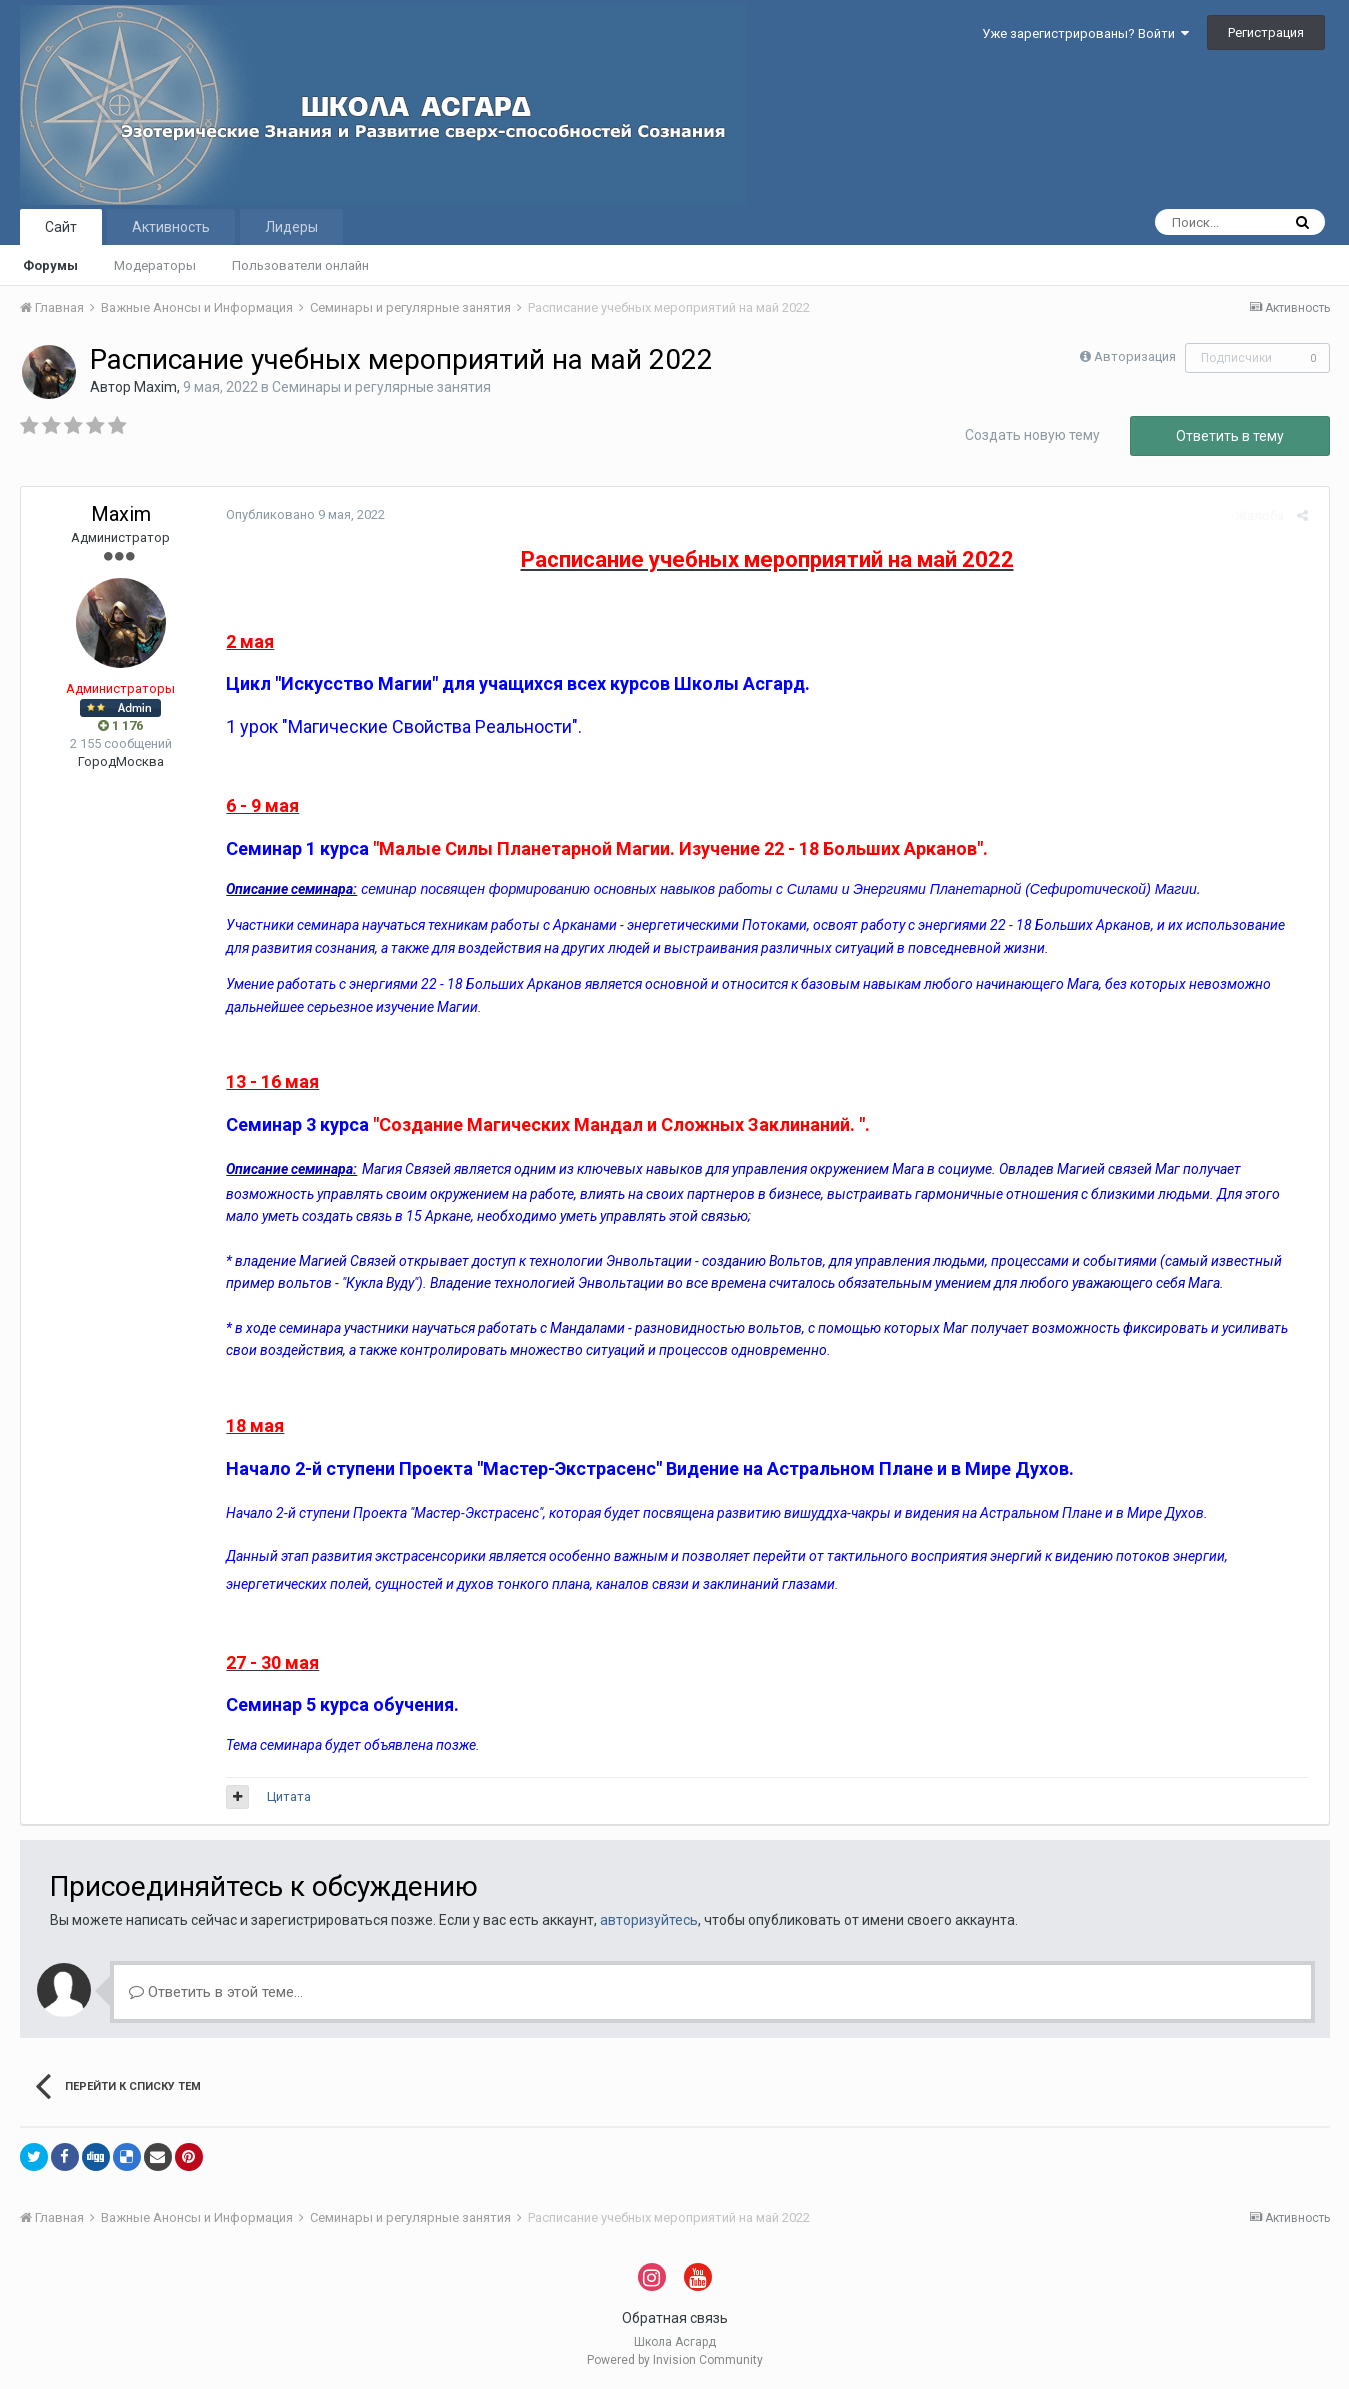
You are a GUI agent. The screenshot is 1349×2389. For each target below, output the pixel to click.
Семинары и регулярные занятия (381, 387)
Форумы (50, 265)
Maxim (155, 387)
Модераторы (155, 265)
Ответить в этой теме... (216, 1992)
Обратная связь (675, 2318)
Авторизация (1135, 356)
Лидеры (291, 227)
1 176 (120, 725)
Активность (171, 227)
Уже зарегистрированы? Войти (1085, 33)
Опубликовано (300, 514)
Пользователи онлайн (300, 265)
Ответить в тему (1230, 436)
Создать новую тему (1032, 435)
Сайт (61, 227)
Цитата (284, 1796)
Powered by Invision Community (675, 2360)
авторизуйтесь (649, 1920)
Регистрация (1266, 32)
